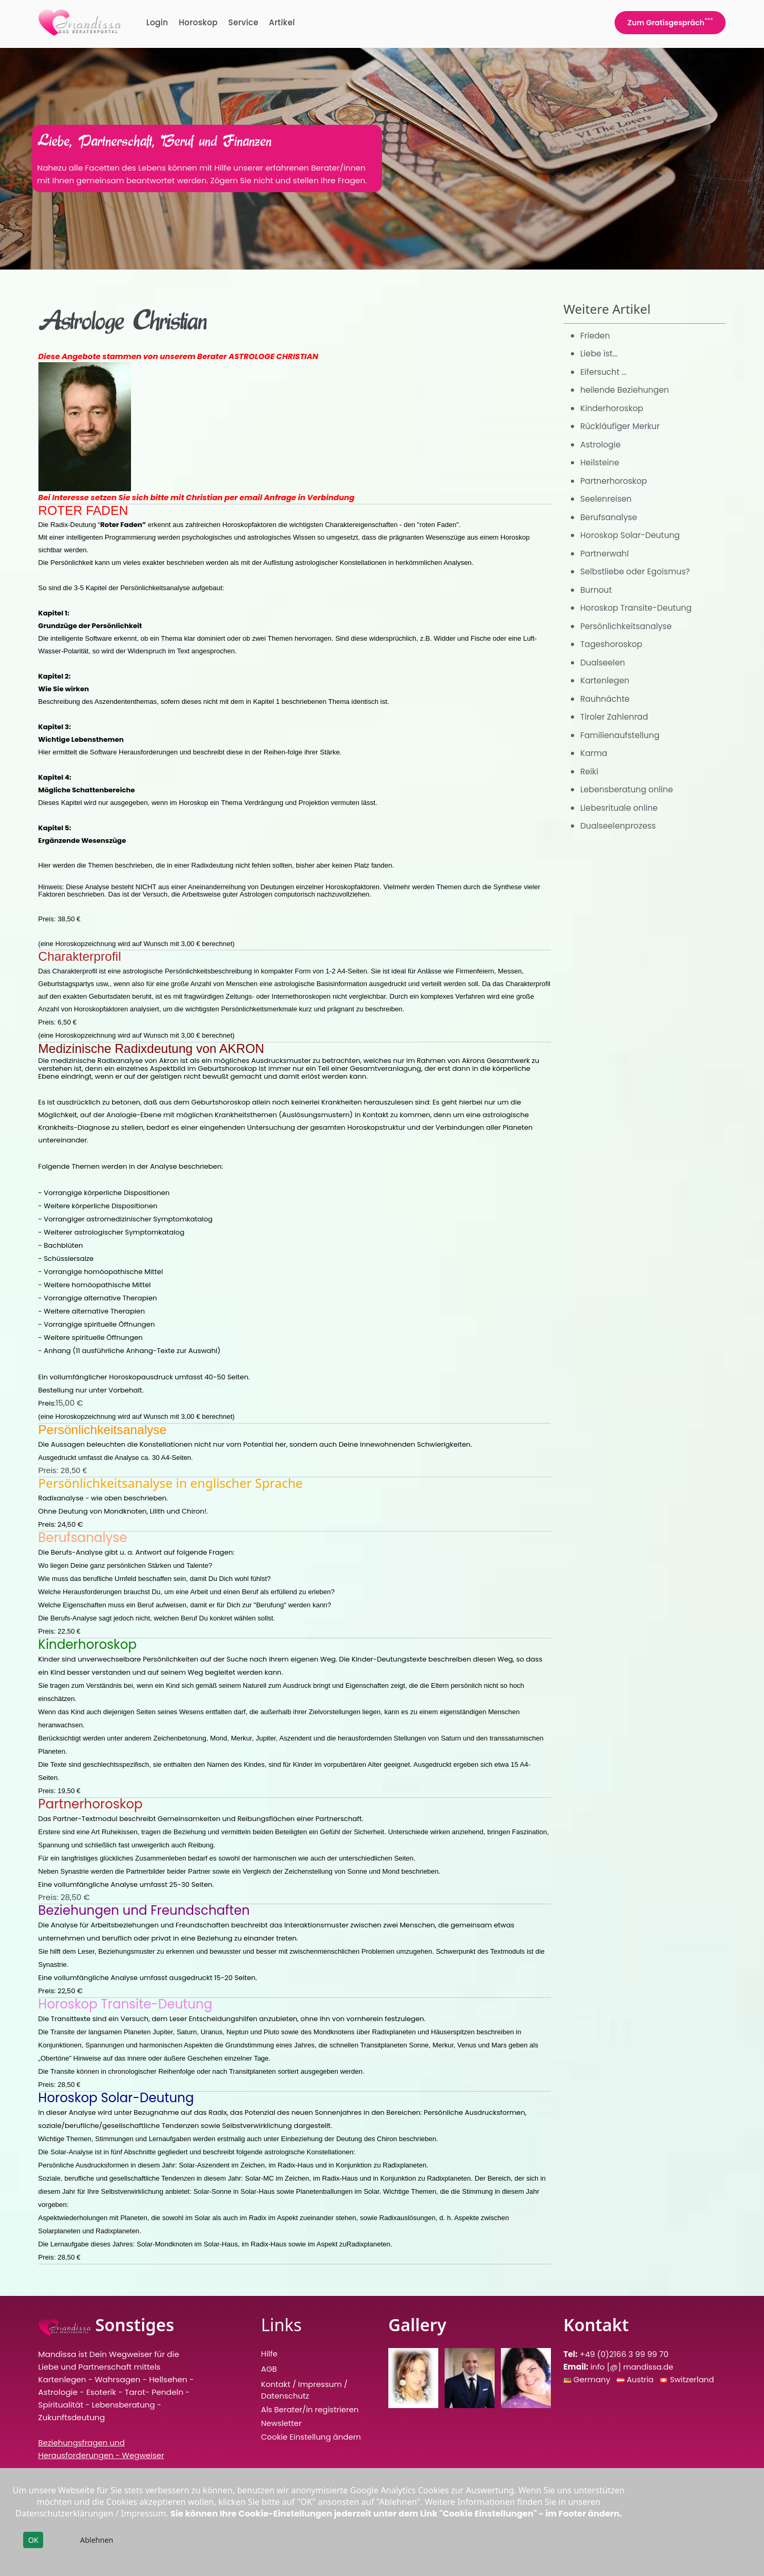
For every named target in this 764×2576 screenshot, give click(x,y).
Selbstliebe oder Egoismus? (637, 571)
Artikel (282, 22)
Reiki (589, 771)
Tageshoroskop (612, 644)
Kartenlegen (605, 680)
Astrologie (601, 445)
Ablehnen (96, 2540)
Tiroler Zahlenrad (615, 717)
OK (33, 2540)
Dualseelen (603, 663)
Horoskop (198, 22)
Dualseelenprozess (619, 826)
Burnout (597, 590)
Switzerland (693, 2379)
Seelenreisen (607, 499)
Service (243, 22)
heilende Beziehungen (626, 390)
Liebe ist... (599, 353)
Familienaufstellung (621, 735)
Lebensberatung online (628, 789)
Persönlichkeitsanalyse (628, 626)
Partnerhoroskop (615, 481)
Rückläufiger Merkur (621, 426)
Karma (594, 753)
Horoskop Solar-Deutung (632, 535)
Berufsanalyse (610, 517)
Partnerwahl (605, 554)
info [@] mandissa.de (632, 2366)
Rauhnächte (606, 699)
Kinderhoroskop (613, 408)
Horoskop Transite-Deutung (638, 608)
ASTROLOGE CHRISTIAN (273, 356)
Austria (641, 2379)
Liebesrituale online (620, 808)
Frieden (595, 336)
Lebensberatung (124, 2404)
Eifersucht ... (604, 372)
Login (157, 22)
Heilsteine (600, 462)
